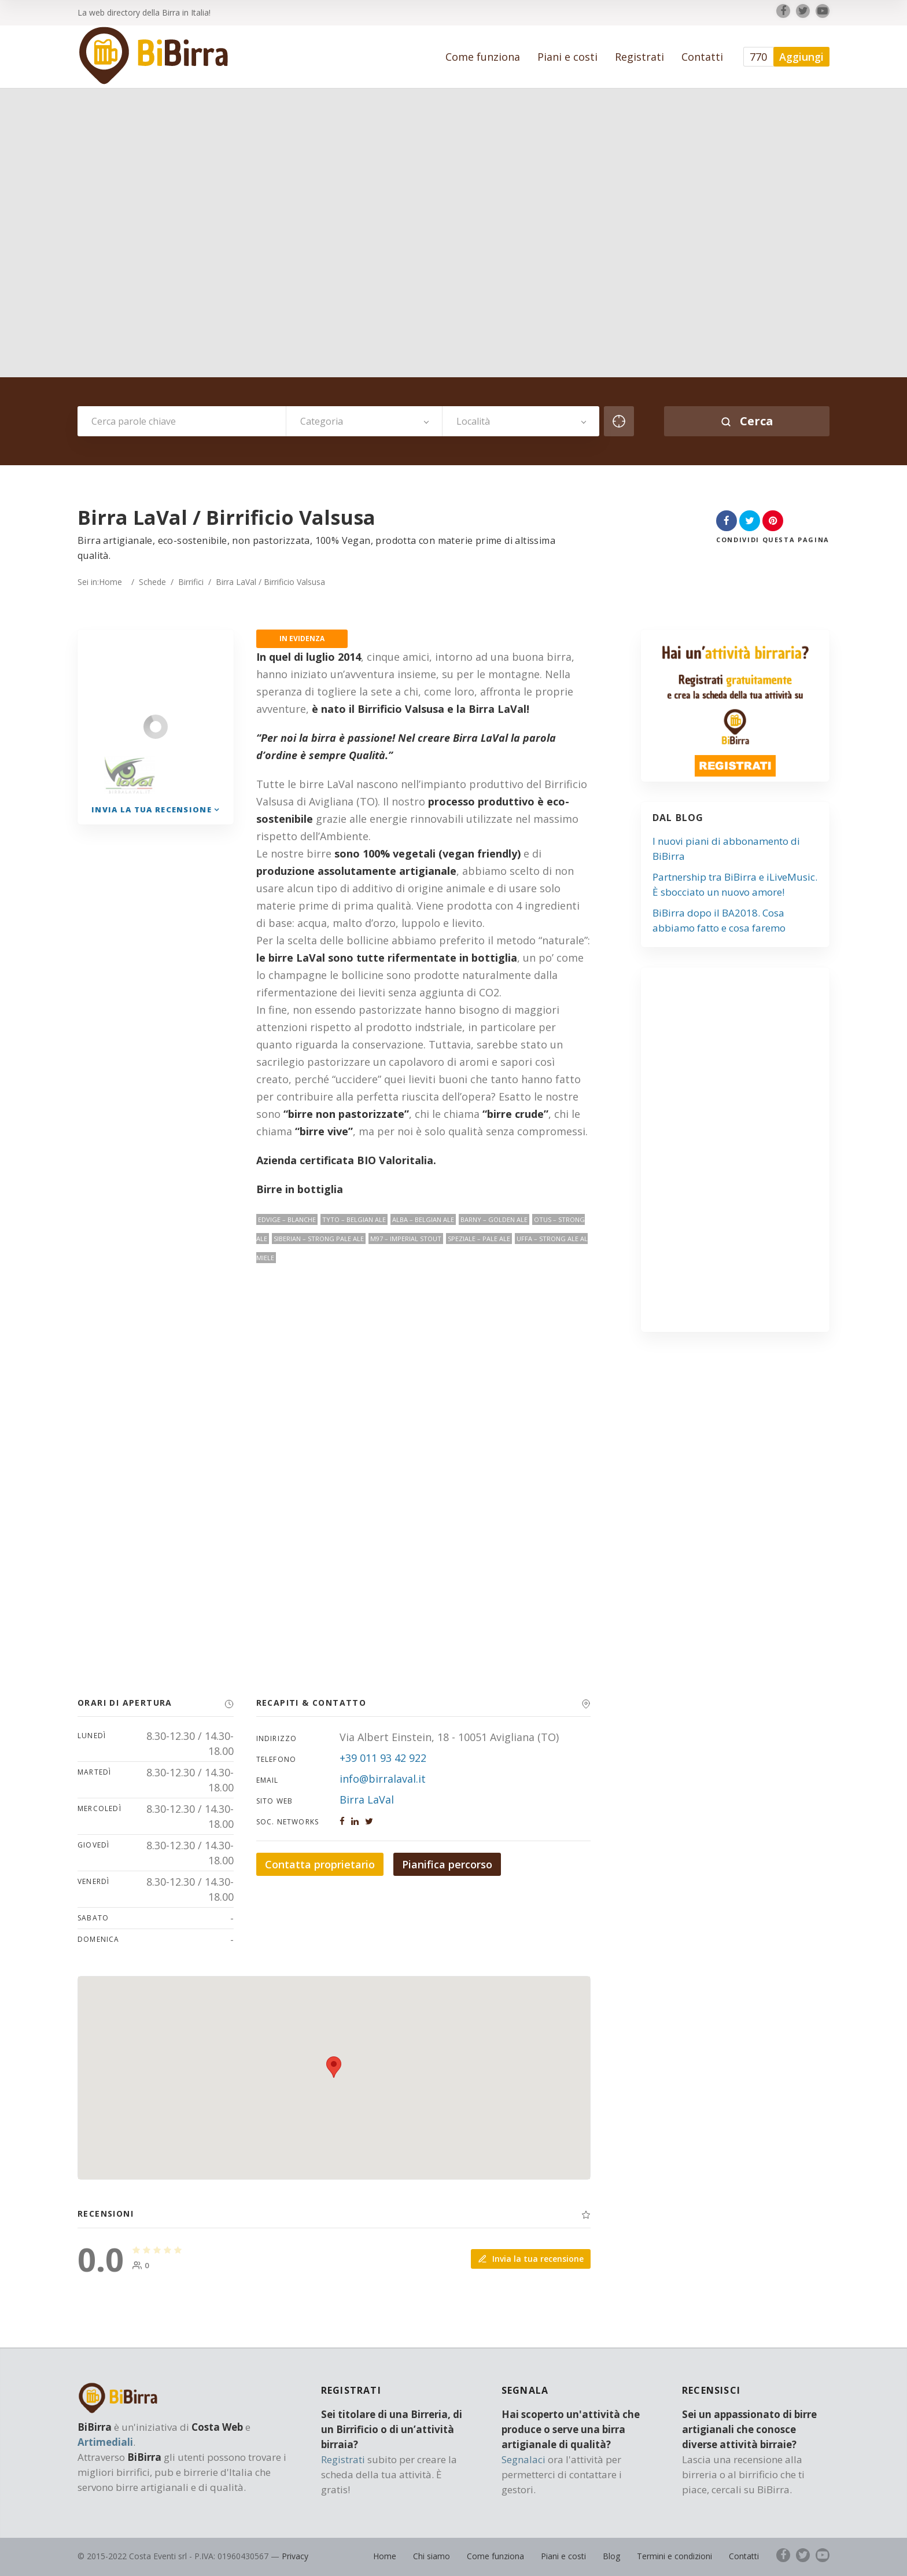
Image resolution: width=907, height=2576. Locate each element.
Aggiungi (801, 57)
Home (110, 581)
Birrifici (191, 581)
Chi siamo (431, 2556)
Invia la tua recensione (531, 2258)
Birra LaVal (367, 1799)
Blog (611, 2556)
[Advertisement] (741, 1154)
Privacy (295, 2556)
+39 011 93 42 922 (383, 1758)
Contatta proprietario (320, 1864)
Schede (152, 581)
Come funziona (482, 57)
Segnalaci (523, 2459)
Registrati (639, 57)
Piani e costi (567, 57)
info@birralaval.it (383, 1779)
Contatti (702, 57)
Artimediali (105, 2442)
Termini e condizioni (674, 2556)
